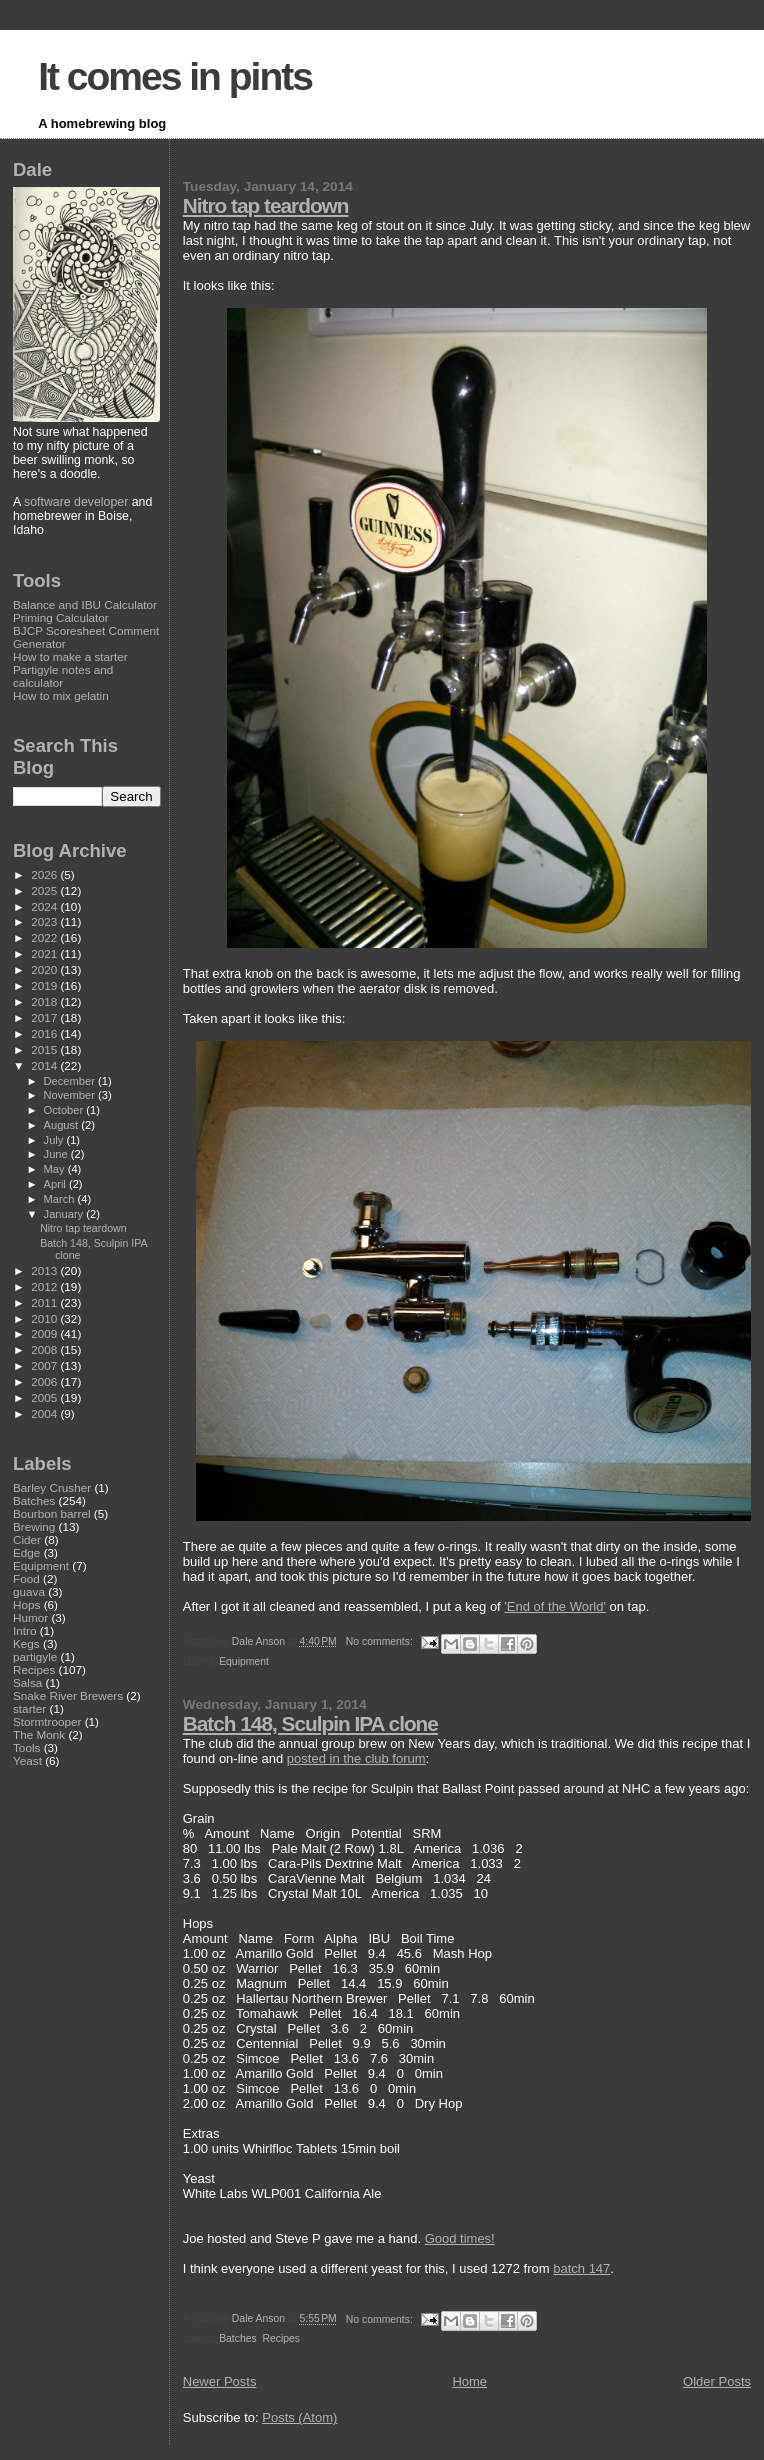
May (56, 1169)
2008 (45, 1349)
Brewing (34, 1526)
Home (469, 2381)
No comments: (381, 1641)
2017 (45, 1017)
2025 (45, 890)
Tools (26, 1747)
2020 (45, 969)
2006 (45, 1381)
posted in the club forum (356, 1758)
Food (26, 1578)
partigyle (35, 1656)
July (55, 1140)
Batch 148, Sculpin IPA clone (310, 1723)
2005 (45, 1397)
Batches (238, 2338)
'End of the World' (555, 1606)
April (56, 1184)
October (65, 1110)
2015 (45, 1049)
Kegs (26, 1643)
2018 (45, 1001)
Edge (26, 1552)
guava (29, 1591)
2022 (45, 937)
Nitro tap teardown (266, 205)
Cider (27, 1539)
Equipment (244, 1661)
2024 (45, 906)
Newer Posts (220, 2381)
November (71, 1095)
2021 (45, 953)
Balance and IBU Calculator (85, 604)
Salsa (27, 1682)
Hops (26, 1604)
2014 (45, 1065)
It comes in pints (175, 76)
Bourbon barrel (52, 1513)
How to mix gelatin (61, 695)
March (61, 1199)
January (65, 1214)
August (63, 1125)
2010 (45, 1318)
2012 (45, 1286)
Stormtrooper (47, 1721)
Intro (24, 1630)
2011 (45, 1302)
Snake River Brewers (68, 1695)
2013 (45, 1270)
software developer (76, 502)
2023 (45, 921)
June (57, 1154)
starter (29, 1708)
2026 (45, 874)
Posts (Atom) (299, 2417)
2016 (45, 1033)
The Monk (39, 1734)
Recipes (281, 2338)
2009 (45, 1333)
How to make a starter (70, 656)
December (71, 1081)
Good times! (460, 2238)
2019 (45, 985)
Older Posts (717, 2381)
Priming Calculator (61, 617)
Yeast (27, 1760)
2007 (45, 1365)
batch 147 (581, 2268)
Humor (30, 1617)
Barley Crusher (52, 1487)
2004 (45, 1413)
